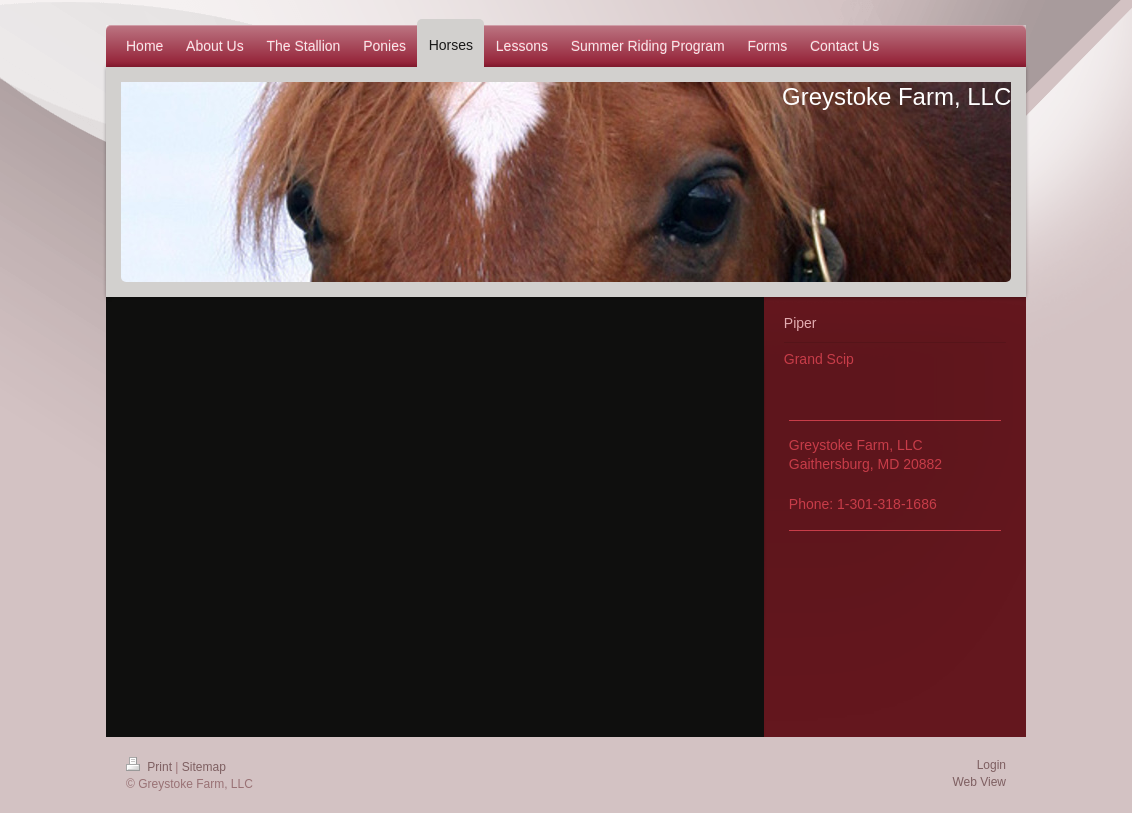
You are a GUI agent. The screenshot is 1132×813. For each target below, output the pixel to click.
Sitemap (204, 767)
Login (991, 765)
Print (150, 767)
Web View (979, 782)
